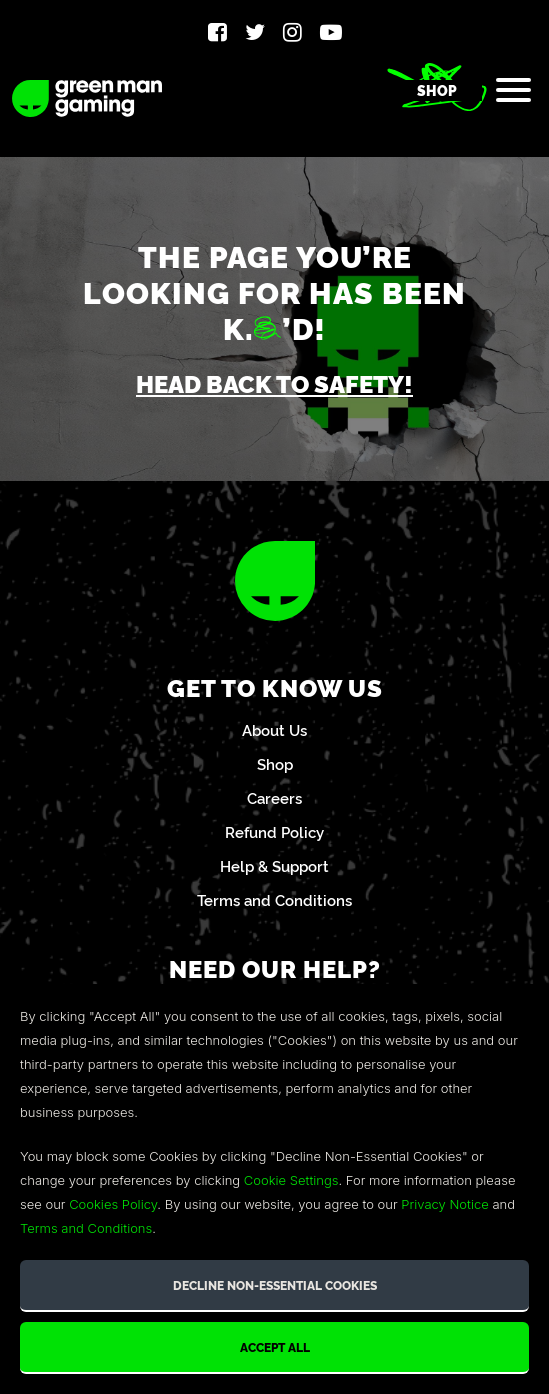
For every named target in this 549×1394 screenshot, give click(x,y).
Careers (274, 797)
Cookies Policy (113, 1204)
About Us (274, 729)
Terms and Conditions (274, 899)
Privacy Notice (444, 1204)
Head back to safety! (274, 382)
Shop (437, 90)
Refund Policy (274, 831)
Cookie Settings (291, 1180)
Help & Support (274, 865)
